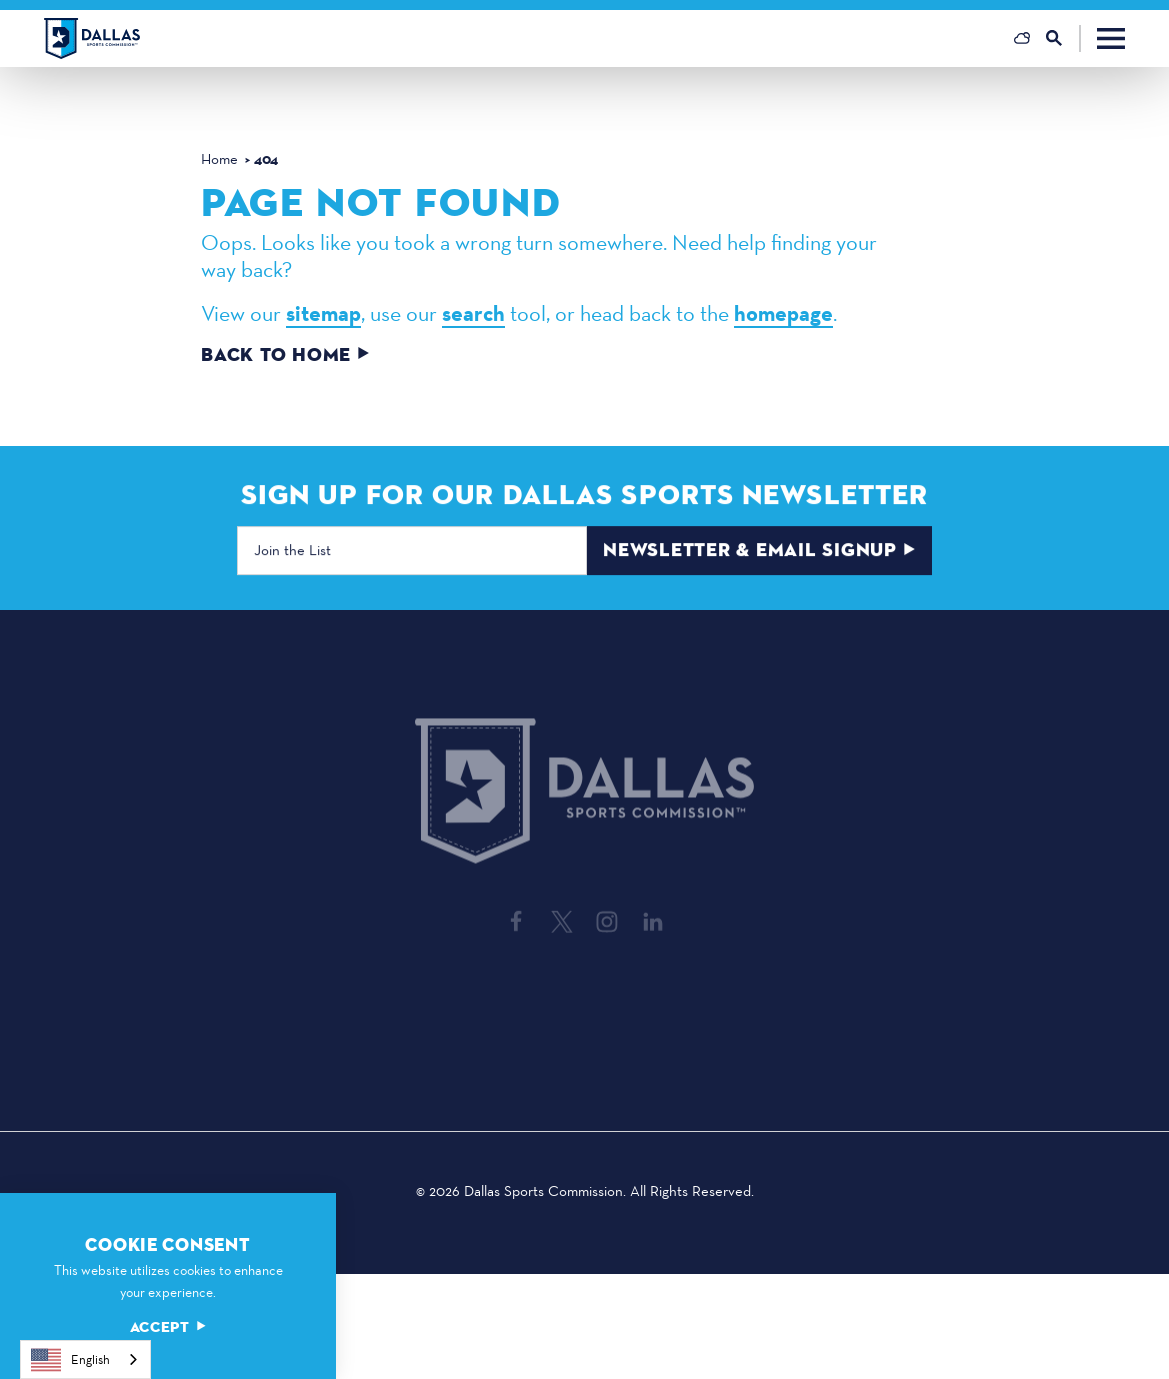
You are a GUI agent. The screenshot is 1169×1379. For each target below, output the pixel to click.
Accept (168, 1327)
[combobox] (85, 1359)
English (70, 1360)
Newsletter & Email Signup (759, 553)
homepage (783, 314)
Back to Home (285, 355)
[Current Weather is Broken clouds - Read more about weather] (1022, 38)
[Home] (92, 38)
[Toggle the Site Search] (1063, 38)
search (473, 314)
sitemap (323, 314)
